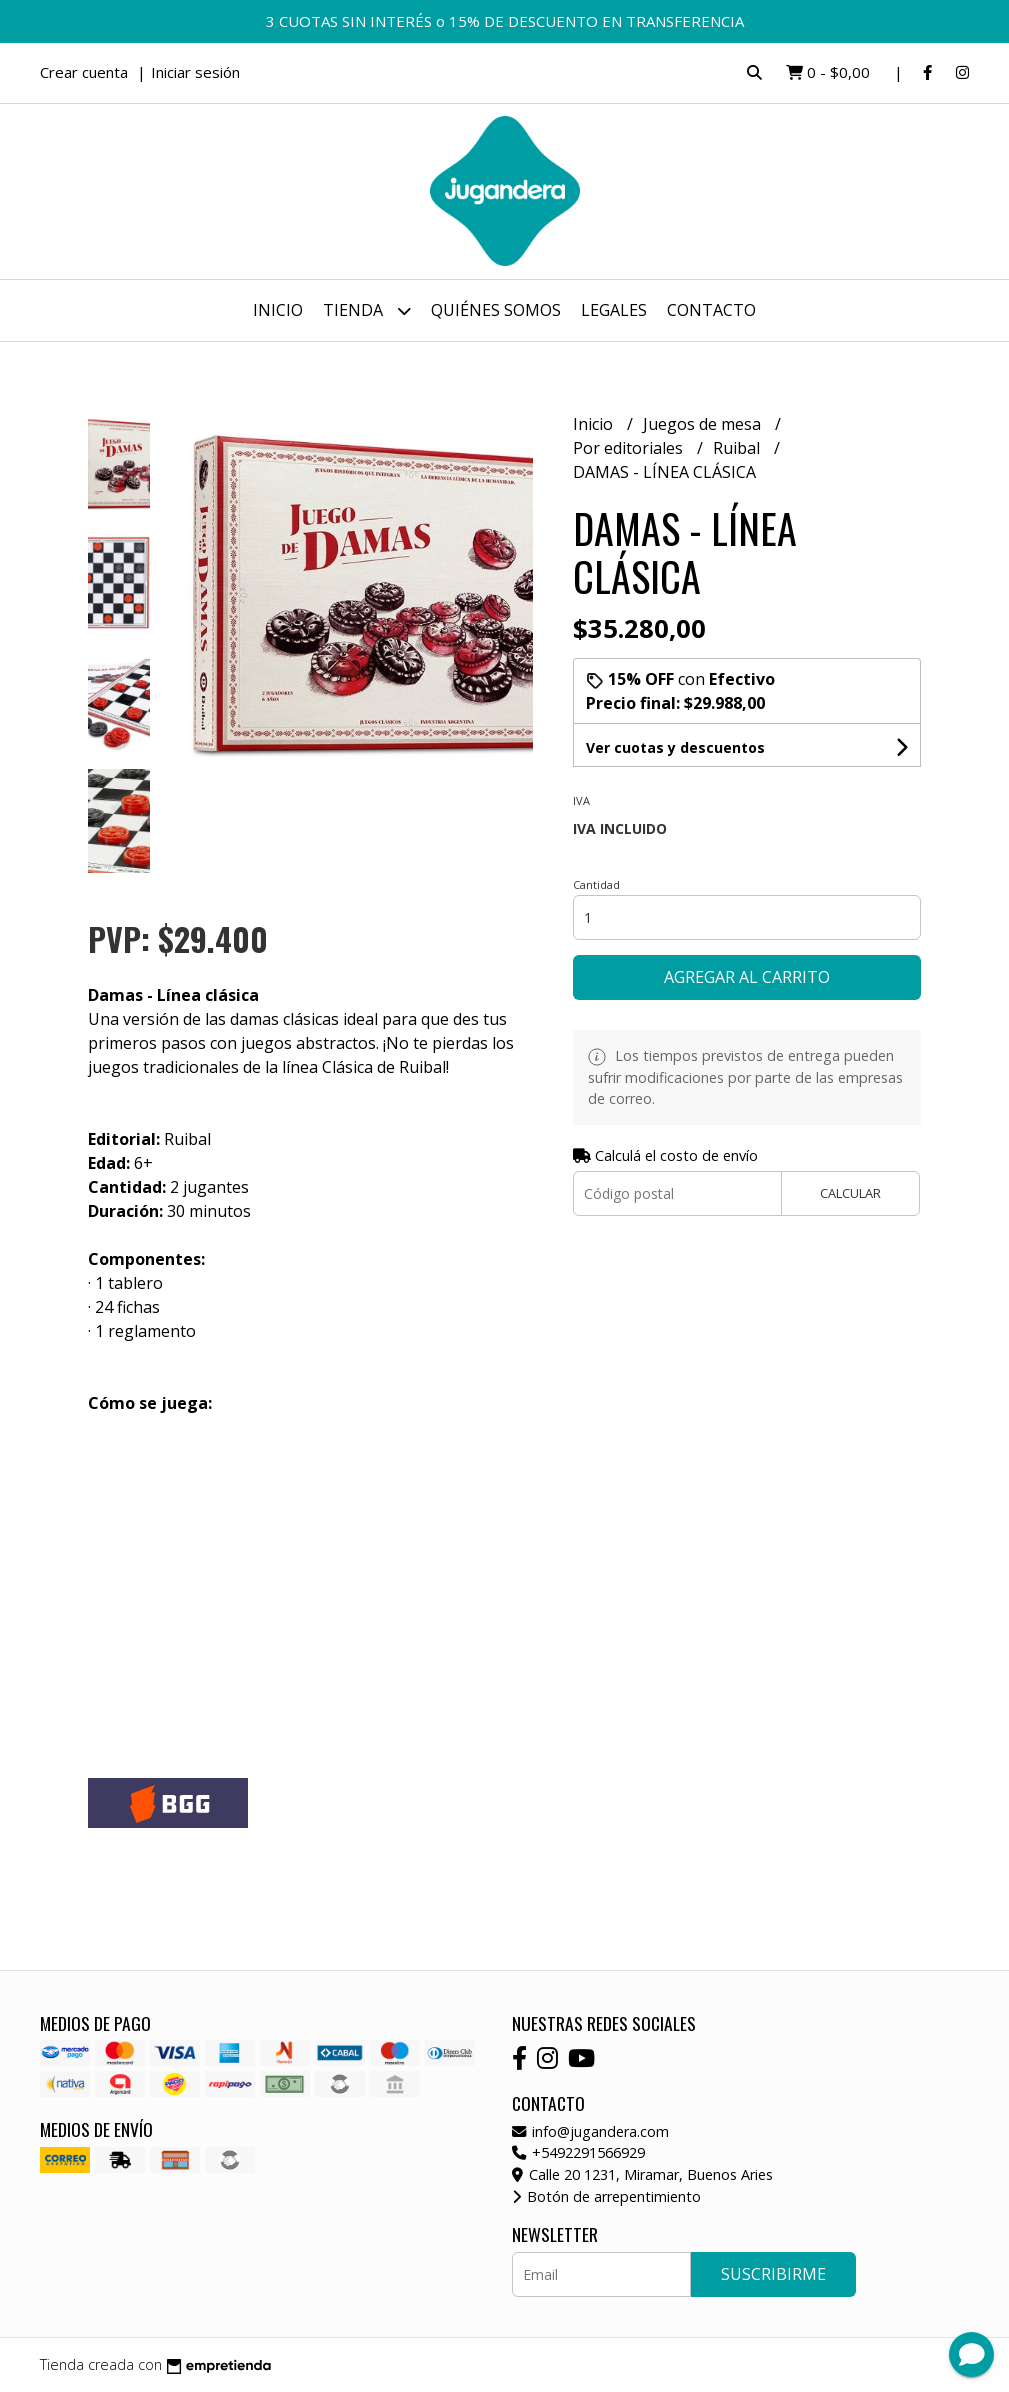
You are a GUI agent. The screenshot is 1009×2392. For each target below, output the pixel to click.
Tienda (367, 310)
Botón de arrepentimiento (606, 2196)
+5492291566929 (578, 2152)
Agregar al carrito (747, 977)
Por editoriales (630, 448)
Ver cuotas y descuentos (675, 747)
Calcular (850, 1193)
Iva (581, 800)
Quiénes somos (496, 310)
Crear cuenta (84, 72)
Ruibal (738, 448)
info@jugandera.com (590, 2131)
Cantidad (596, 884)
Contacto (711, 310)
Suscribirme (773, 2274)
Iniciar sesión (195, 72)
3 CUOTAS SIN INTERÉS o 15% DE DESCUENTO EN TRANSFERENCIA (505, 21)
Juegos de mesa (704, 424)
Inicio (278, 310)
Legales (614, 310)
